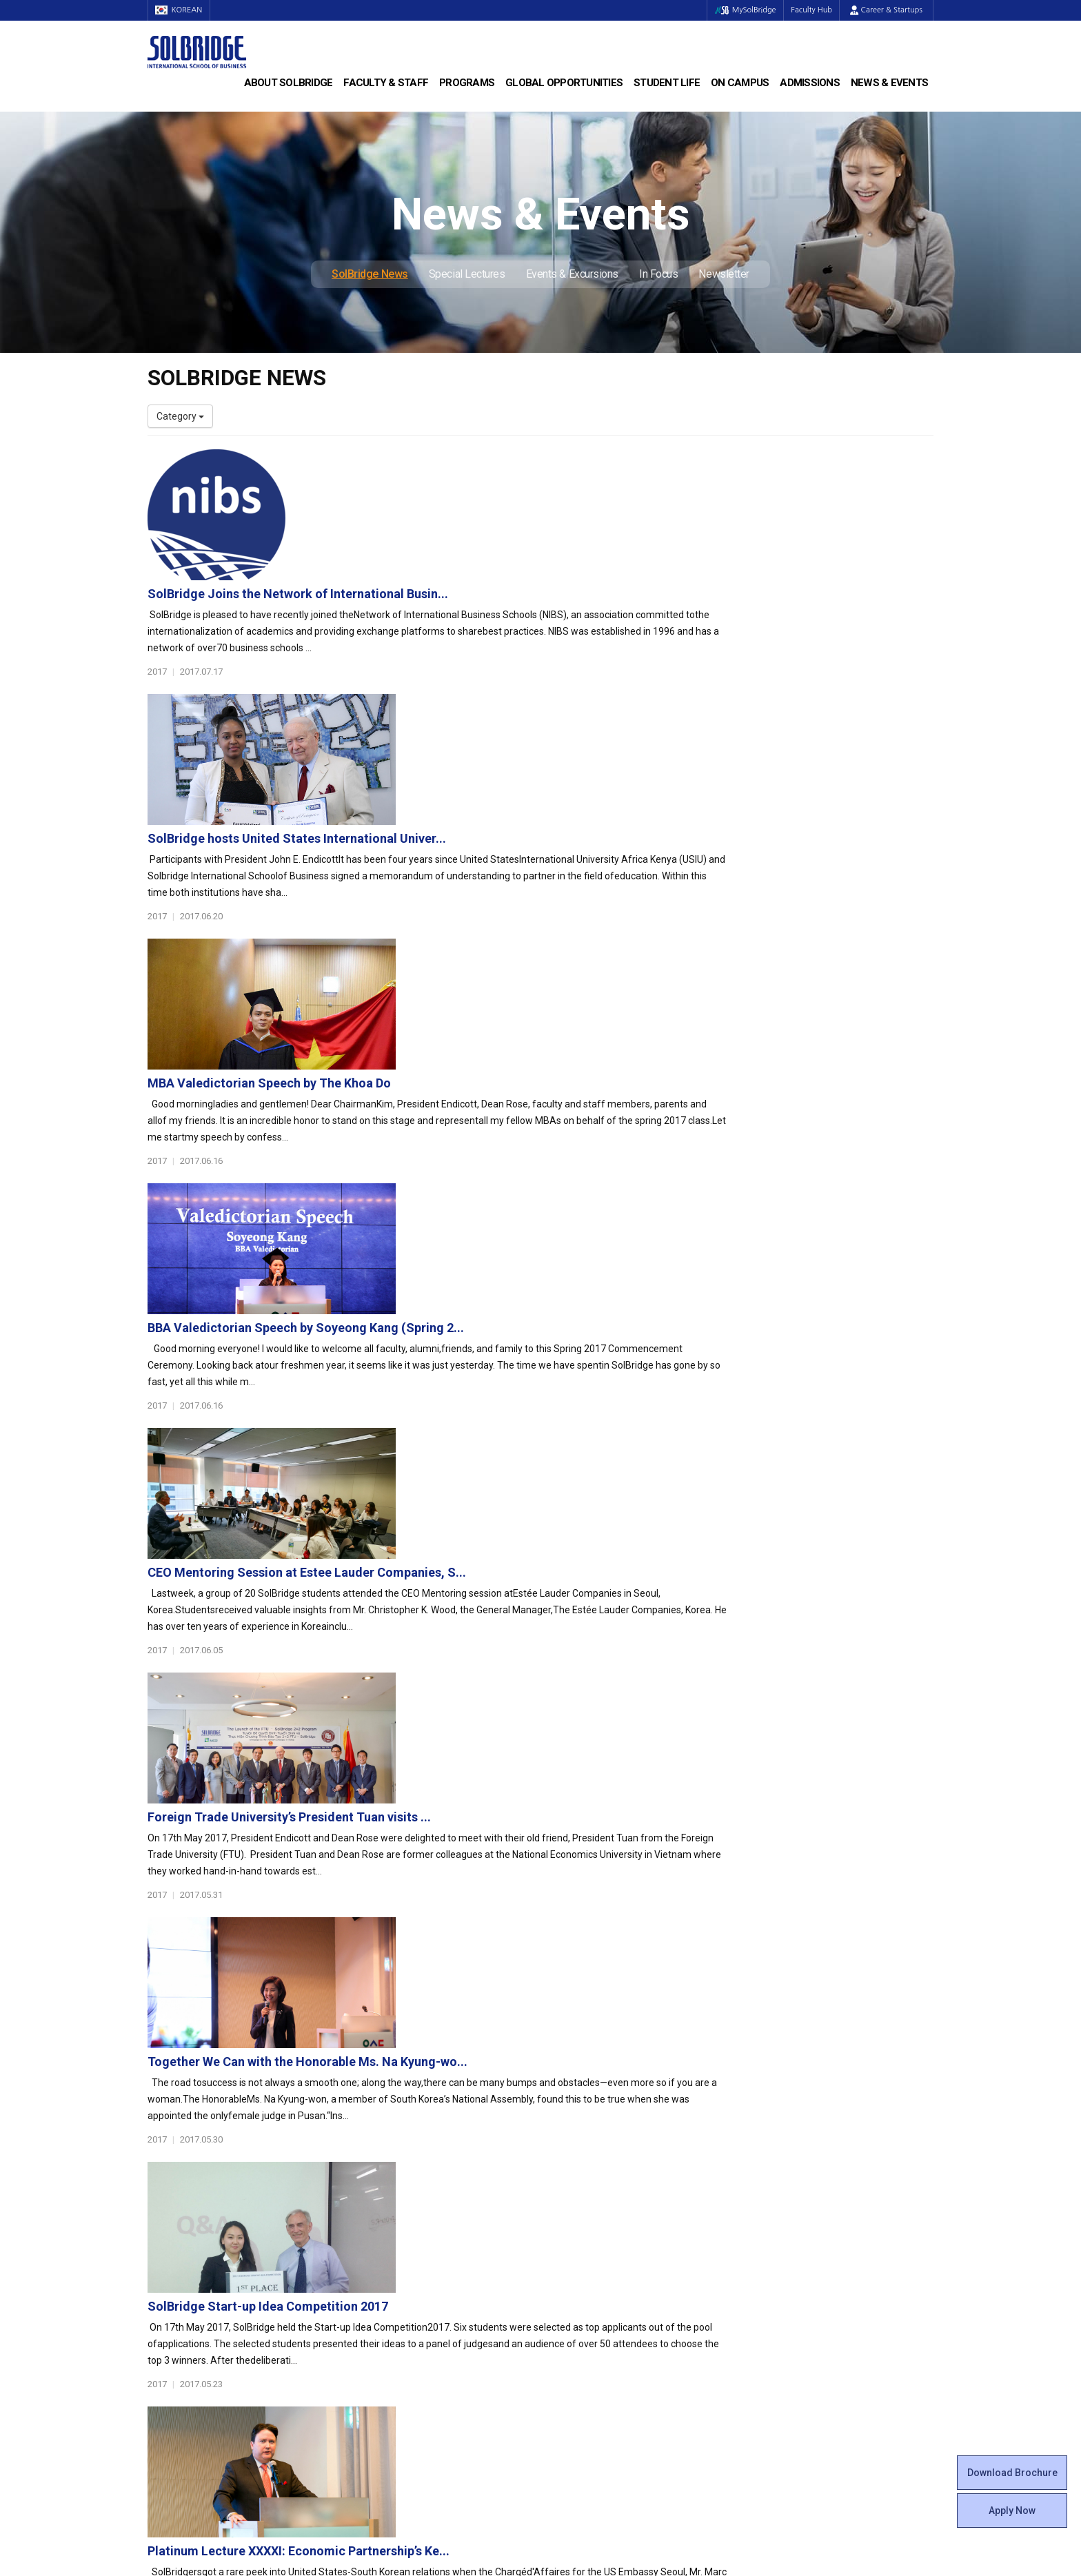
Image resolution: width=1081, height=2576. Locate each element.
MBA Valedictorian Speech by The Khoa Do (538, 752)
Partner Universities (392, 2296)
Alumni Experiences (594, 2241)
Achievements (179, 2227)
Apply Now (1012, 2510)
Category (180, 416)
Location (166, 2241)
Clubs (563, 2214)
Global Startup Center (598, 2200)
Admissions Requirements (810, 2186)
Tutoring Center (585, 2352)
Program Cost (783, 2200)
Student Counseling (593, 2338)
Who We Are (174, 2186)
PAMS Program (383, 2324)
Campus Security (588, 2365)
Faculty (163, 2296)
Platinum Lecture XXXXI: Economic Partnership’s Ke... (567, 1620)
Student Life (667, 82)
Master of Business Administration (425, 2200)
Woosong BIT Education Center (618, 2255)
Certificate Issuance (594, 2269)
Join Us (163, 2324)
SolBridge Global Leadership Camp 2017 (531, 1765)
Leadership (172, 2200)
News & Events (889, 82)
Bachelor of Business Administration (429, 2186)
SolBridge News (370, 273)
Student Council (585, 2186)
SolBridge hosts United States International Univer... (565, 607)
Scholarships (781, 2214)
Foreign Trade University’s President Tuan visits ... (558, 1186)
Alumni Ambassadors (397, 2352)
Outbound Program (392, 2310)
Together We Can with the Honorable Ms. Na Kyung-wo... (576, 1331)
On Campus (740, 82)
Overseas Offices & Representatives (427, 2338)
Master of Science (389, 2214)
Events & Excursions (572, 273)
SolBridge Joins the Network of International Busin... (566, 463)
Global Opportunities (564, 82)
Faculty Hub (808, 10)
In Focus (658, 273)
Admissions (810, 82)
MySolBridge (736, 10)
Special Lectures (467, 273)
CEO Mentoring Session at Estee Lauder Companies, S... (575, 1041)
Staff (159, 2310)
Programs (466, 82)
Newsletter (723, 273)
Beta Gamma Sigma (595, 2227)
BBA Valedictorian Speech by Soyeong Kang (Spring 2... (574, 897)
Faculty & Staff (385, 82)
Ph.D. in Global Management (410, 2227)
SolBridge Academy (393, 2241)
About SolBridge (288, 82)
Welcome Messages (191, 2214)
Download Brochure (1012, 2472)
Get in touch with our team (742, 2111)
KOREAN (182, 10)
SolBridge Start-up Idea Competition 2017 (536, 1476)
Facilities (569, 2324)
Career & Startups (886, 10)
